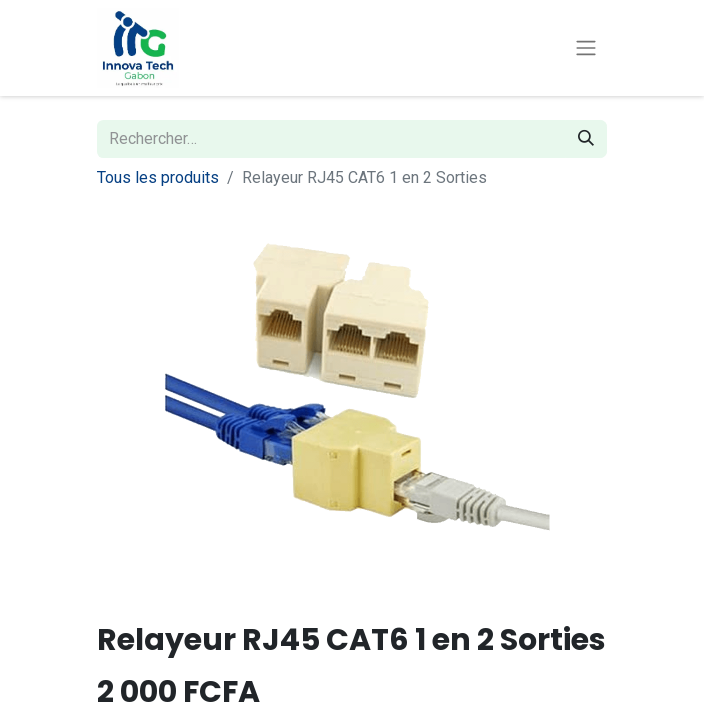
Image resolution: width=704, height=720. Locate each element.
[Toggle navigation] (586, 48)
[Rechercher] (586, 139)
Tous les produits (158, 177)
